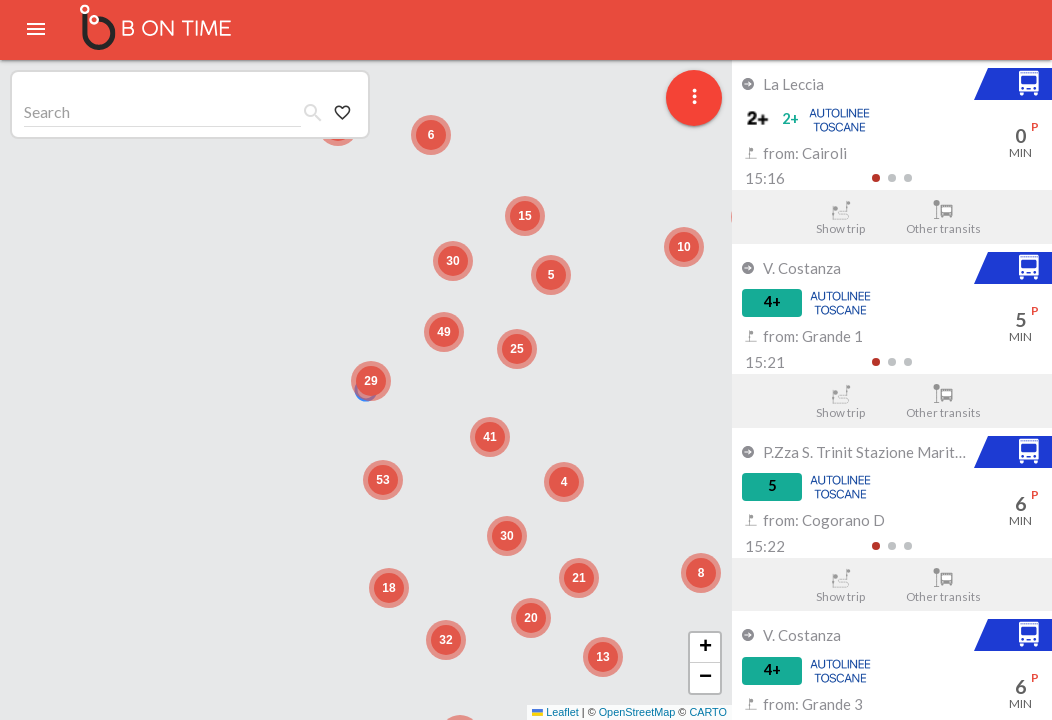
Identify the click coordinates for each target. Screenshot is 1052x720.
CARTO (708, 712)
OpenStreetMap (637, 712)
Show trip (840, 217)
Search (47, 111)
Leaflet (555, 712)
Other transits (943, 217)
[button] (371, 381)
